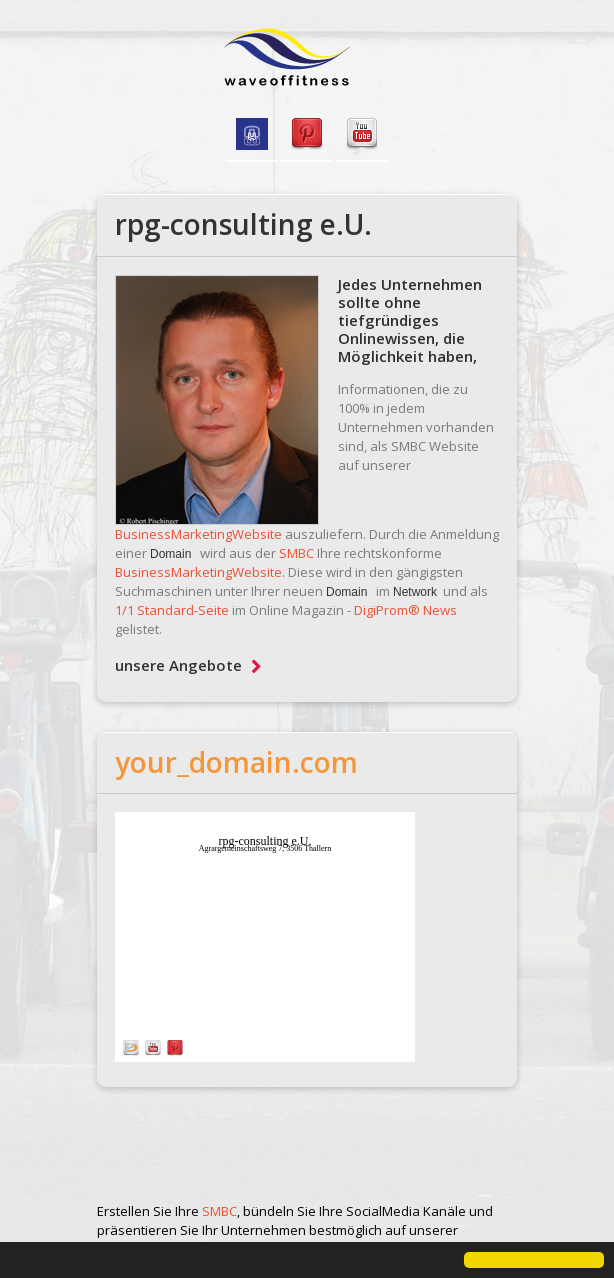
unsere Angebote (188, 665)
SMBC (296, 553)
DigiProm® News (405, 610)
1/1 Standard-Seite (172, 610)
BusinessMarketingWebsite (198, 534)
